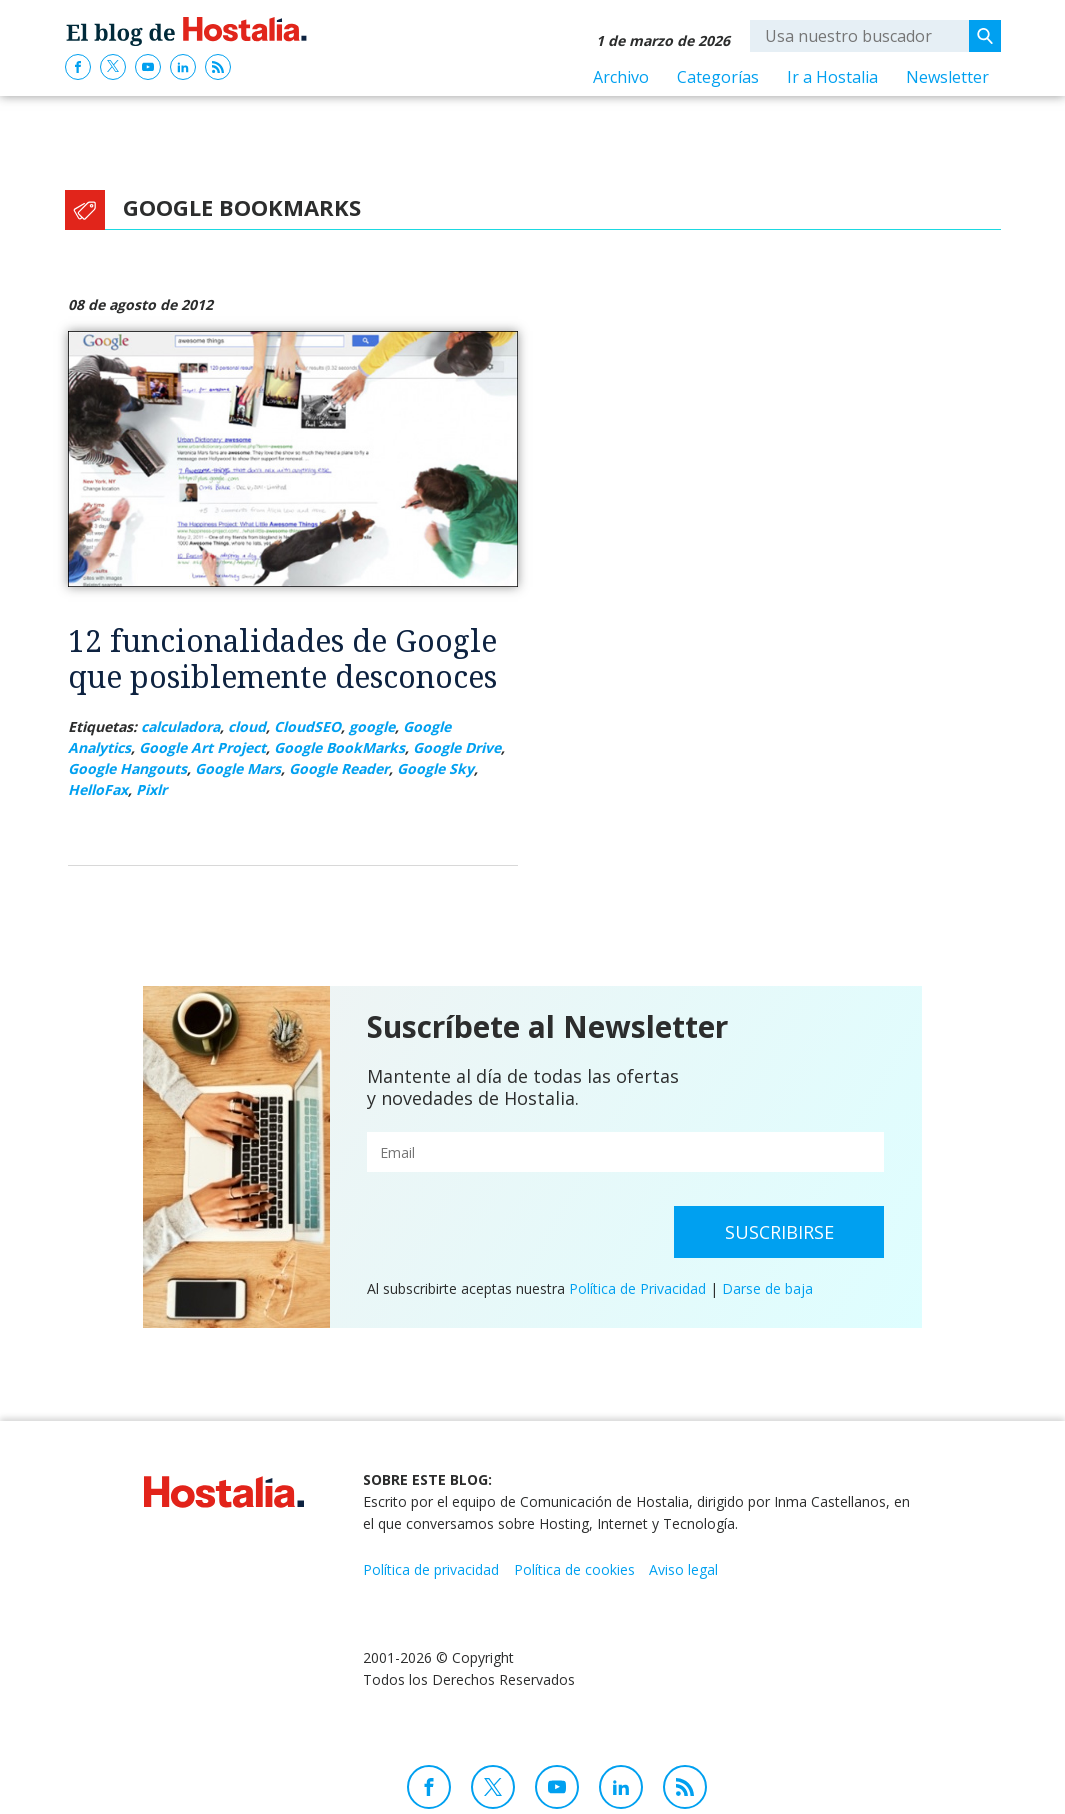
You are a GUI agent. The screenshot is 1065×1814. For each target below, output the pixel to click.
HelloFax (98, 789)
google (372, 726)
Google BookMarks (339, 747)
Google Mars (238, 768)
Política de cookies (574, 1569)
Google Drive (457, 747)
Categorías (718, 77)
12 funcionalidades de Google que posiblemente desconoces (282, 658)
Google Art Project (202, 747)
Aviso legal (683, 1569)
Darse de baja (767, 1288)
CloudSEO (307, 726)
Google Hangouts (127, 768)
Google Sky (435, 768)
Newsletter (947, 77)
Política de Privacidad (637, 1288)
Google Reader (339, 768)
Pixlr (151, 789)
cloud (247, 726)
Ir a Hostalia (832, 77)
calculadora (180, 726)
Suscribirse (779, 1232)
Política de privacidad (431, 1569)
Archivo (621, 77)
